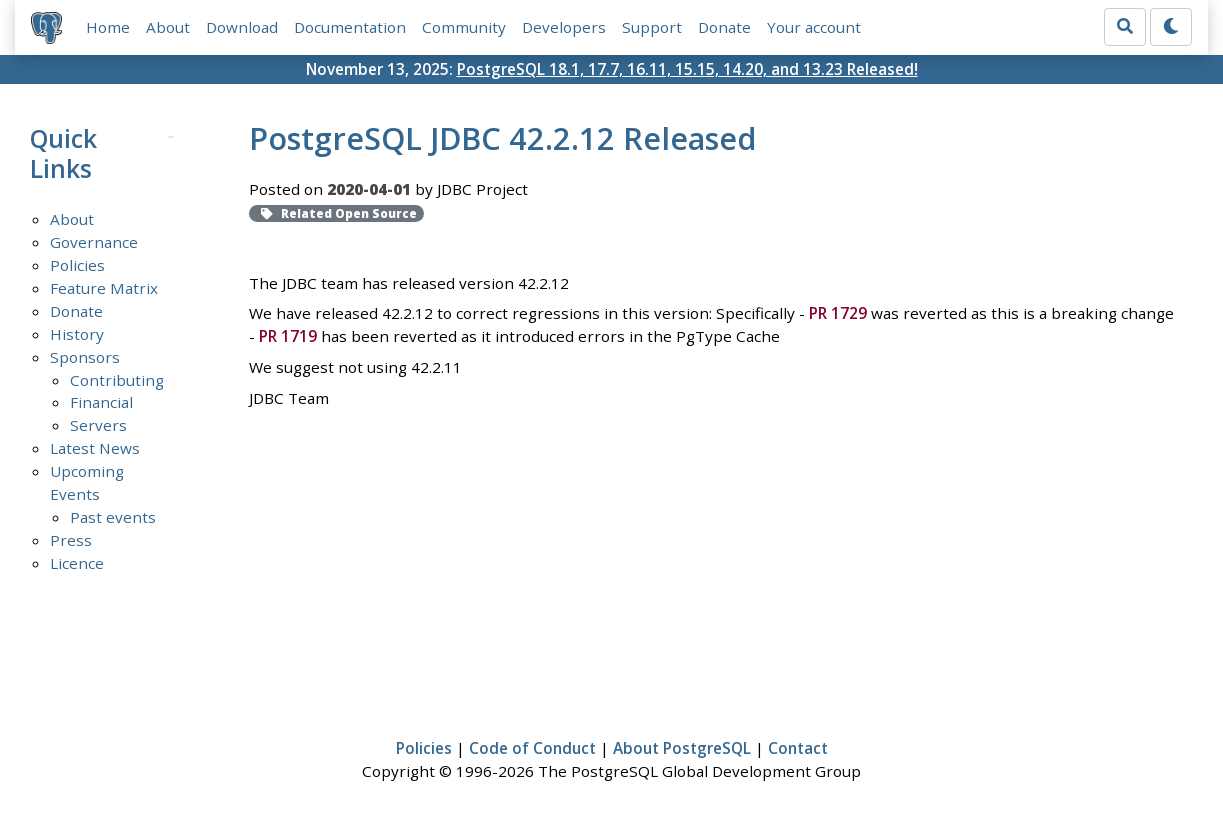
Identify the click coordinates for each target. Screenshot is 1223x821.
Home (108, 27)
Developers (564, 27)
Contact (798, 748)
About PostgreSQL (682, 748)
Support (652, 27)
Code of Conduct (532, 748)
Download (242, 27)
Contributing (117, 380)
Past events (113, 517)
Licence (77, 563)
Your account (814, 27)
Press (71, 540)
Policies (77, 265)
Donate (724, 27)
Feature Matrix (104, 288)
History (77, 334)
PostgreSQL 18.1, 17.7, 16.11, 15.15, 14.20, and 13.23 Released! (687, 69)
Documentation (350, 27)
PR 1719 (288, 336)
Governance (94, 242)
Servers (98, 425)
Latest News (95, 448)
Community (464, 27)
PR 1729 (838, 313)
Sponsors (85, 357)
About (168, 27)
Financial (101, 402)
